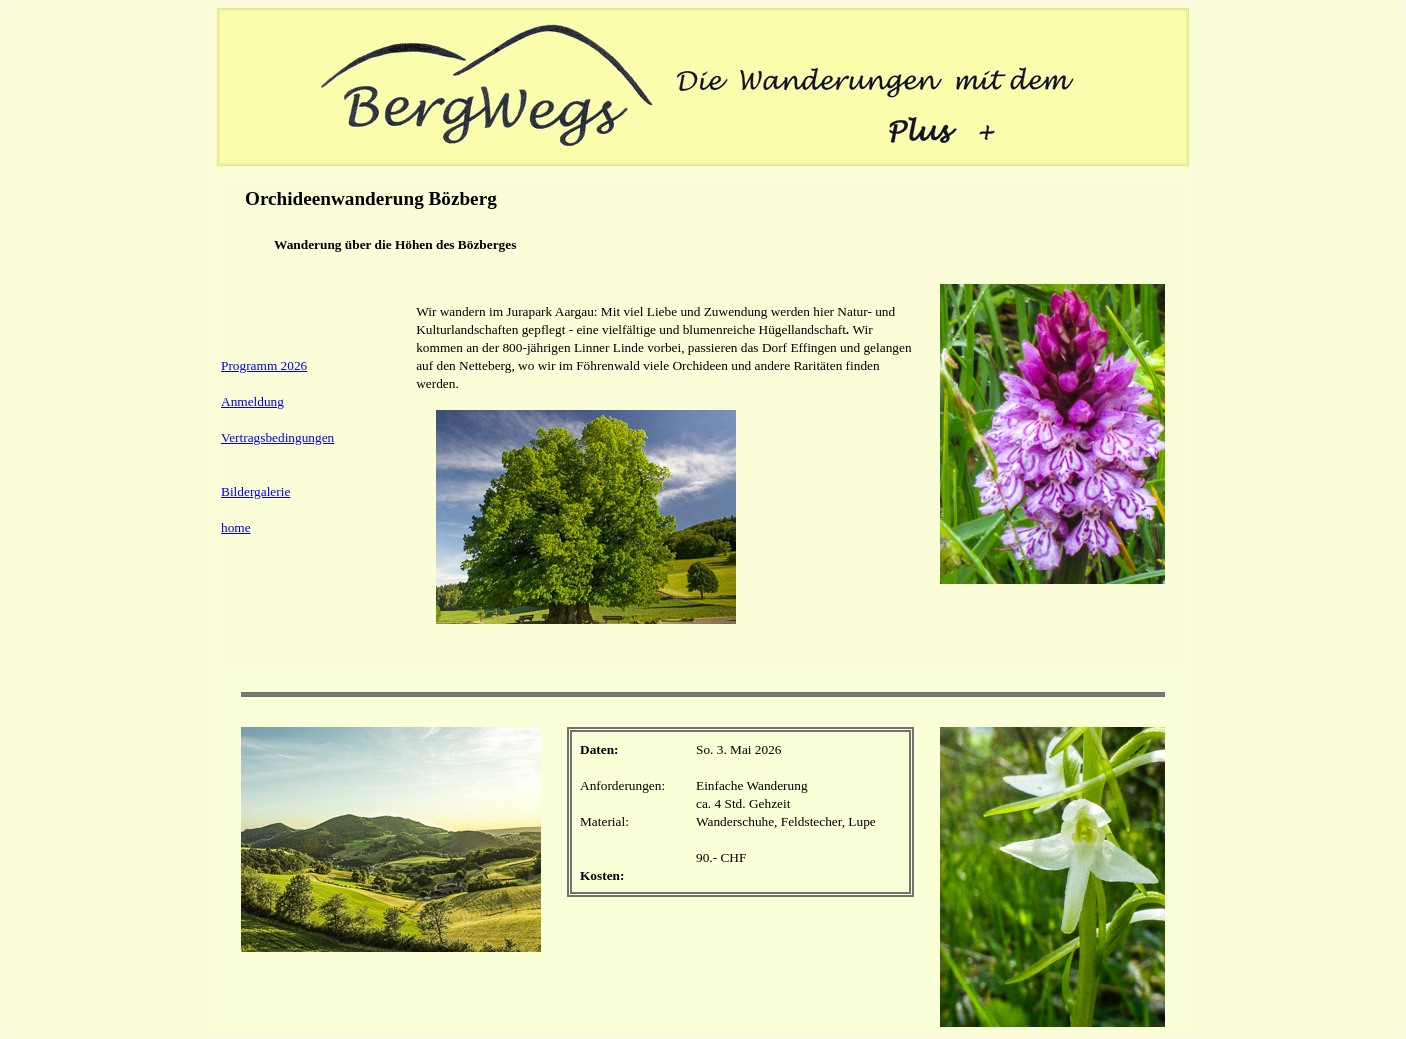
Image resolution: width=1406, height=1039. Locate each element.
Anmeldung (252, 401)
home (236, 527)
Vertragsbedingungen (277, 437)
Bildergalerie (255, 491)
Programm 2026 (264, 365)
